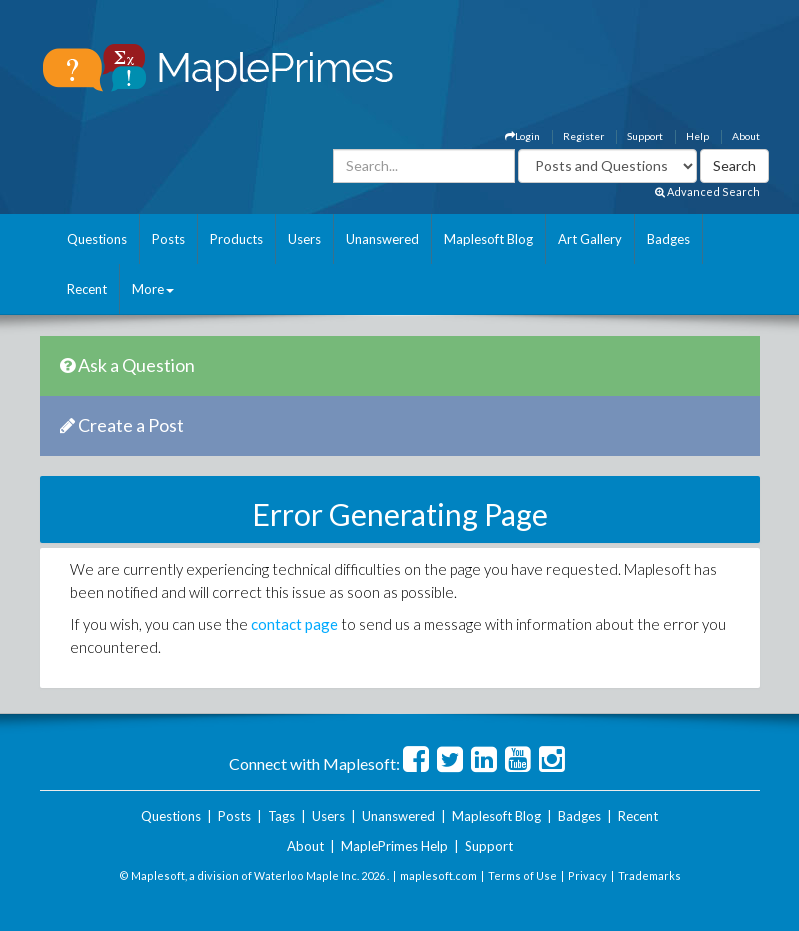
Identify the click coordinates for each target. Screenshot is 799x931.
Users (304, 239)
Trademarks (649, 875)
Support (645, 136)
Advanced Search (707, 191)
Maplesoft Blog (488, 239)
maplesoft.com (438, 875)
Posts (168, 239)
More (153, 289)
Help (697, 136)
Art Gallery (590, 239)
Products (236, 239)
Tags (281, 816)
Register (583, 136)
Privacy (587, 875)
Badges (668, 239)
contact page (294, 624)
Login (522, 136)
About (746, 136)
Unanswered (382, 239)
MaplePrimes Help (394, 846)
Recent (87, 289)
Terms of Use (522, 875)
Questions (97, 239)
